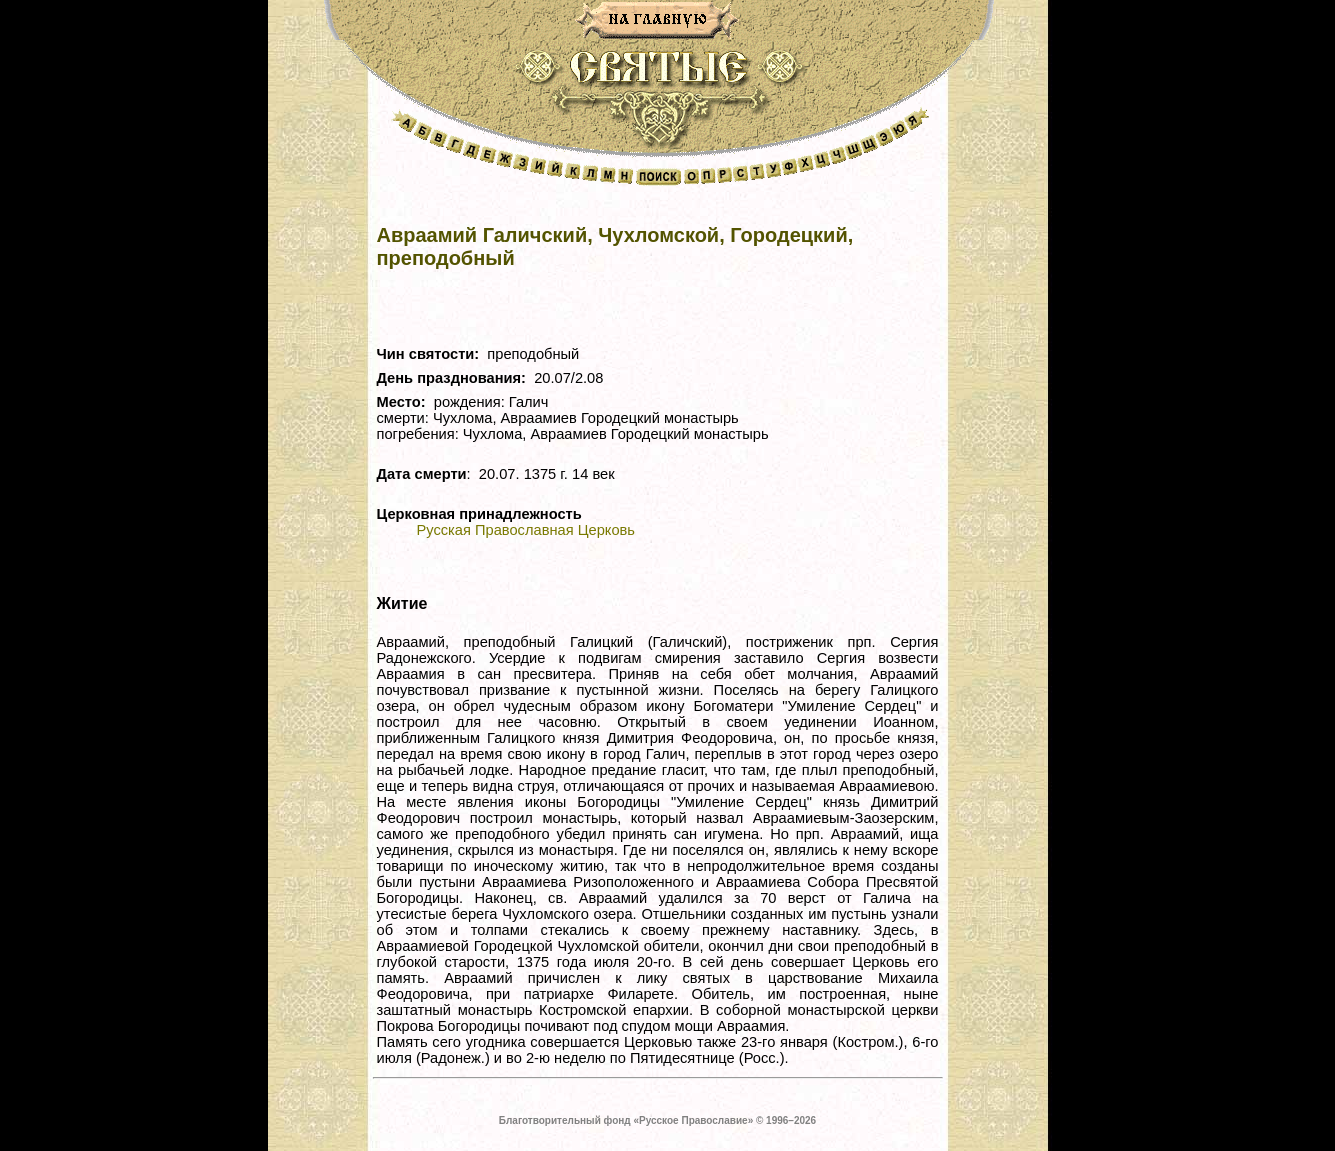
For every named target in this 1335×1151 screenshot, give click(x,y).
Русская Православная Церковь (526, 530)
